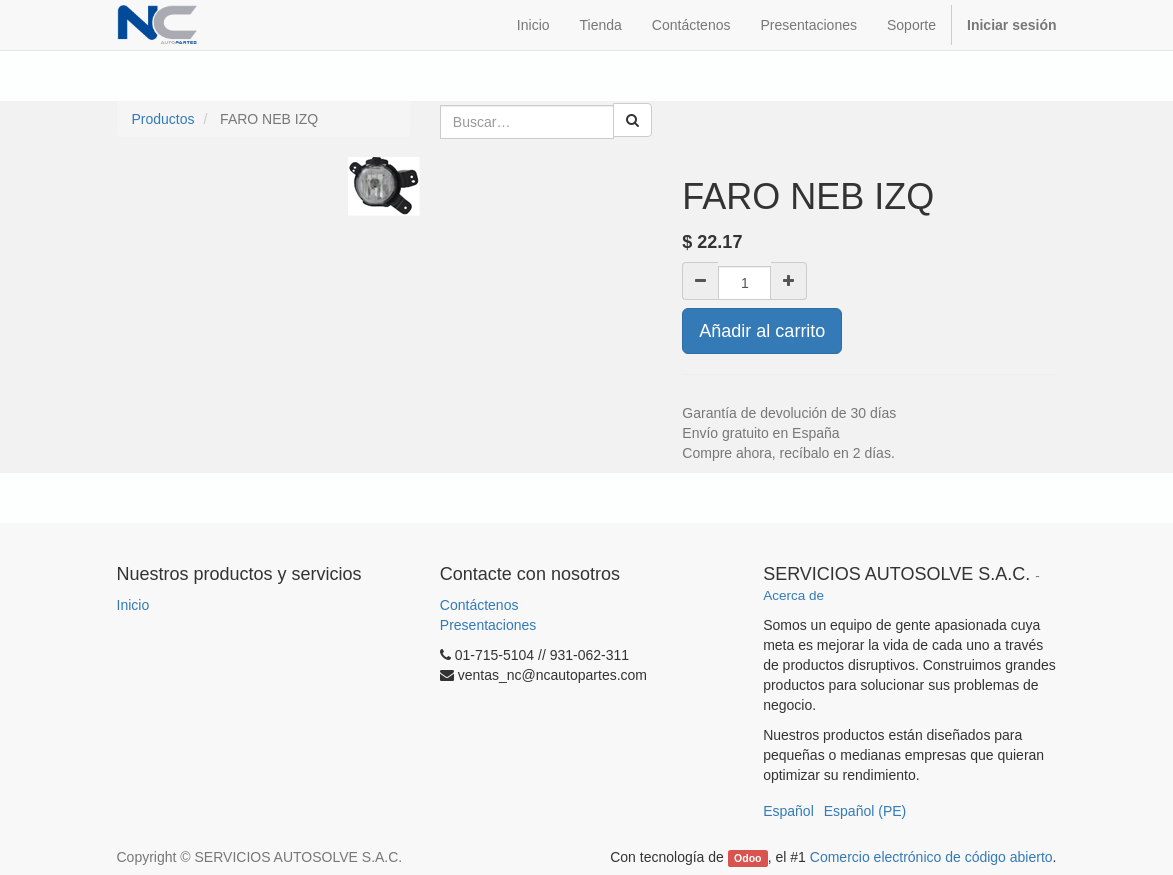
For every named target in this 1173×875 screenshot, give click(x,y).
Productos (163, 119)
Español (788, 811)
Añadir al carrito (762, 331)
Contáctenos (479, 605)
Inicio (133, 605)
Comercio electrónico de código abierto (931, 857)
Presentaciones (488, 625)
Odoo (747, 858)
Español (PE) (865, 811)
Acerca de (793, 595)
